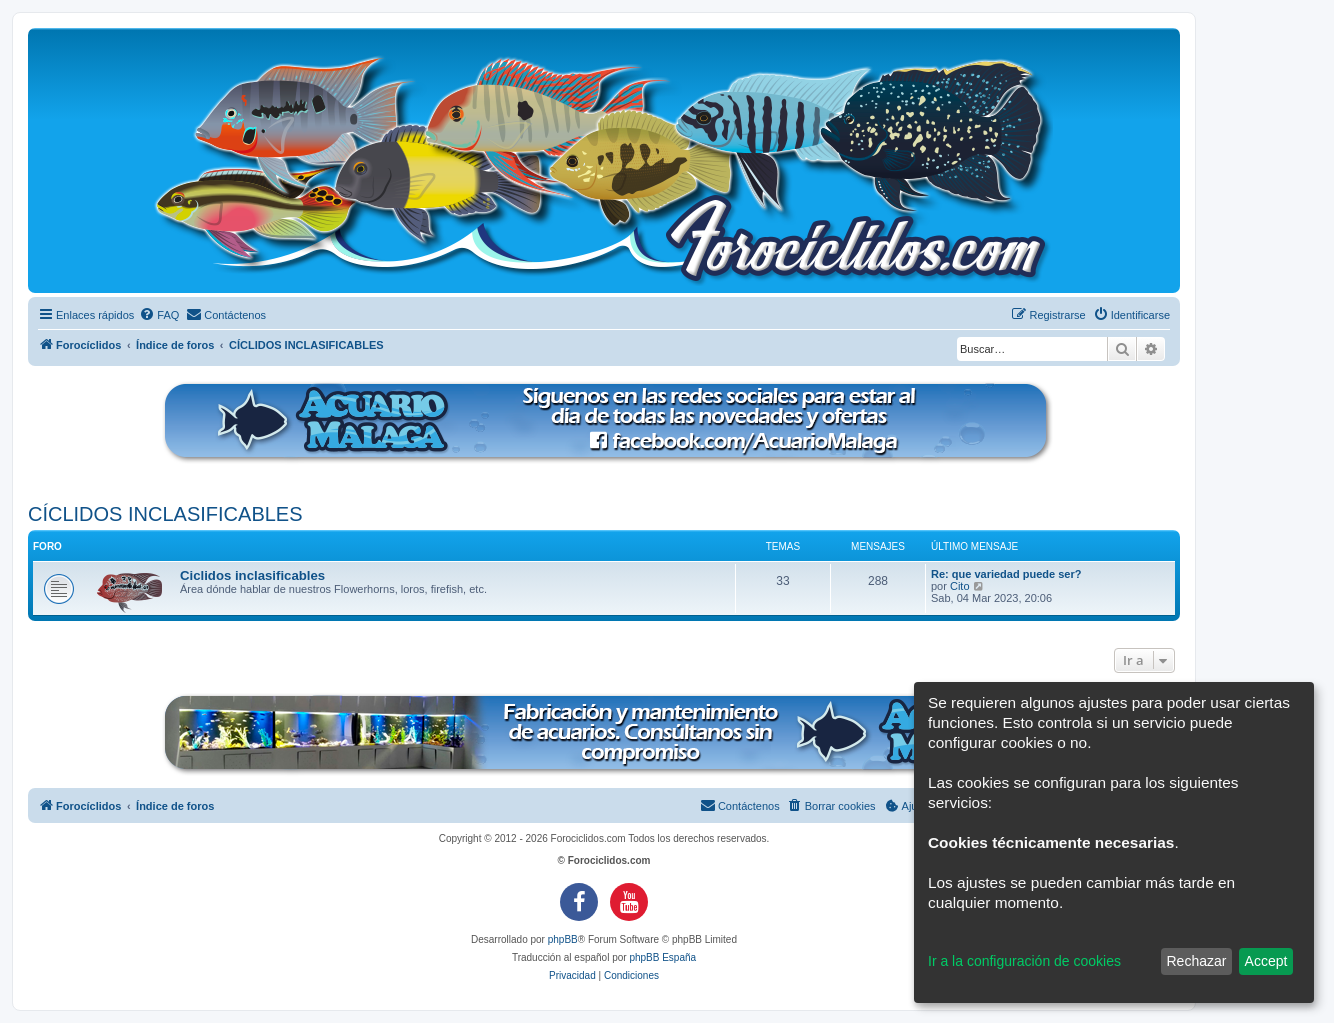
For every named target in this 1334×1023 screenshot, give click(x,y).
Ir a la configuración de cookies (1024, 961)
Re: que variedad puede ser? (1006, 574)
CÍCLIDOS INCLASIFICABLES (165, 514)
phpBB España (662, 957)
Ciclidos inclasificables (252, 575)
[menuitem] (159, 315)
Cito (960, 586)
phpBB (563, 939)
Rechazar (1196, 961)
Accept (1266, 961)
